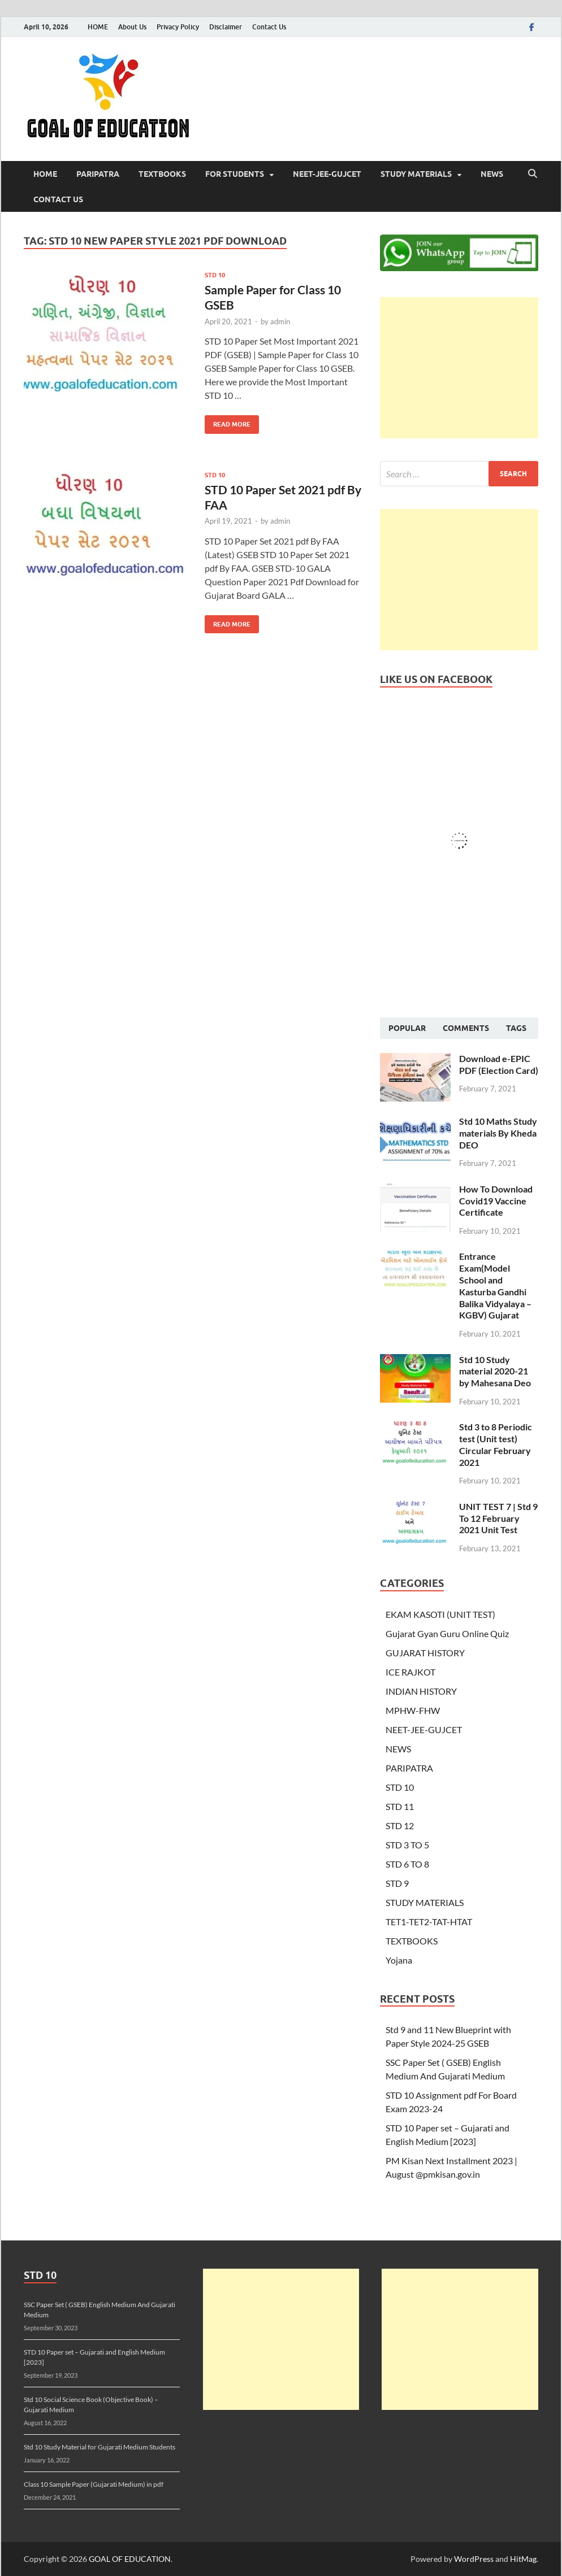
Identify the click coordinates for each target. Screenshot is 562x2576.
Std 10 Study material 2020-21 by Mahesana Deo (495, 1371)
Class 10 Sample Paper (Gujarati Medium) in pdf (93, 2484)
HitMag (523, 2559)
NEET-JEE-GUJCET (327, 174)
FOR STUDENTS (234, 174)
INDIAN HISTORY (421, 1691)
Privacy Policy (178, 27)
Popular (407, 1028)
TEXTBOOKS (162, 174)
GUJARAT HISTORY (425, 1652)
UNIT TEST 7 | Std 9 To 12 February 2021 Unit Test (498, 1518)
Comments (466, 1028)
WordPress (474, 2559)
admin (280, 321)
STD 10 (215, 275)
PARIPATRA (97, 174)
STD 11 (400, 1806)
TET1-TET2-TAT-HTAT (429, 1921)
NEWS (492, 174)
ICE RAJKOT (410, 1671)
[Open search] (532, 174)
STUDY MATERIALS (416, 174)
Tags (516, 1028)
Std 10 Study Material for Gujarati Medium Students (99, 2447)
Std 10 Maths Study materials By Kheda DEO (498, 1133)
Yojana (399, 1960)
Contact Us (269, 27)
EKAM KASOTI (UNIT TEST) (440, 1614)
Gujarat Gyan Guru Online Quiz (447, 1633)
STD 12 (400, 1825)
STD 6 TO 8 (407, 1864)
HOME (98, 27)
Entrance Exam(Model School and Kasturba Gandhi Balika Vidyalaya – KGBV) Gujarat (495, 1285)
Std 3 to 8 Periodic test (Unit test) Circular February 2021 (495, 1444)
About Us (132, 27)
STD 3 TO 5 (407, 1844)
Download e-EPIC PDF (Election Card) (498, 1064)
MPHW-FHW (413, 1710)
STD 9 (397, 1883)
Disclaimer (225, 27)
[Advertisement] (459, 367)
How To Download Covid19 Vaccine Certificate (496, 1200)
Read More (227, 421)
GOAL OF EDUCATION (130, 2559)
